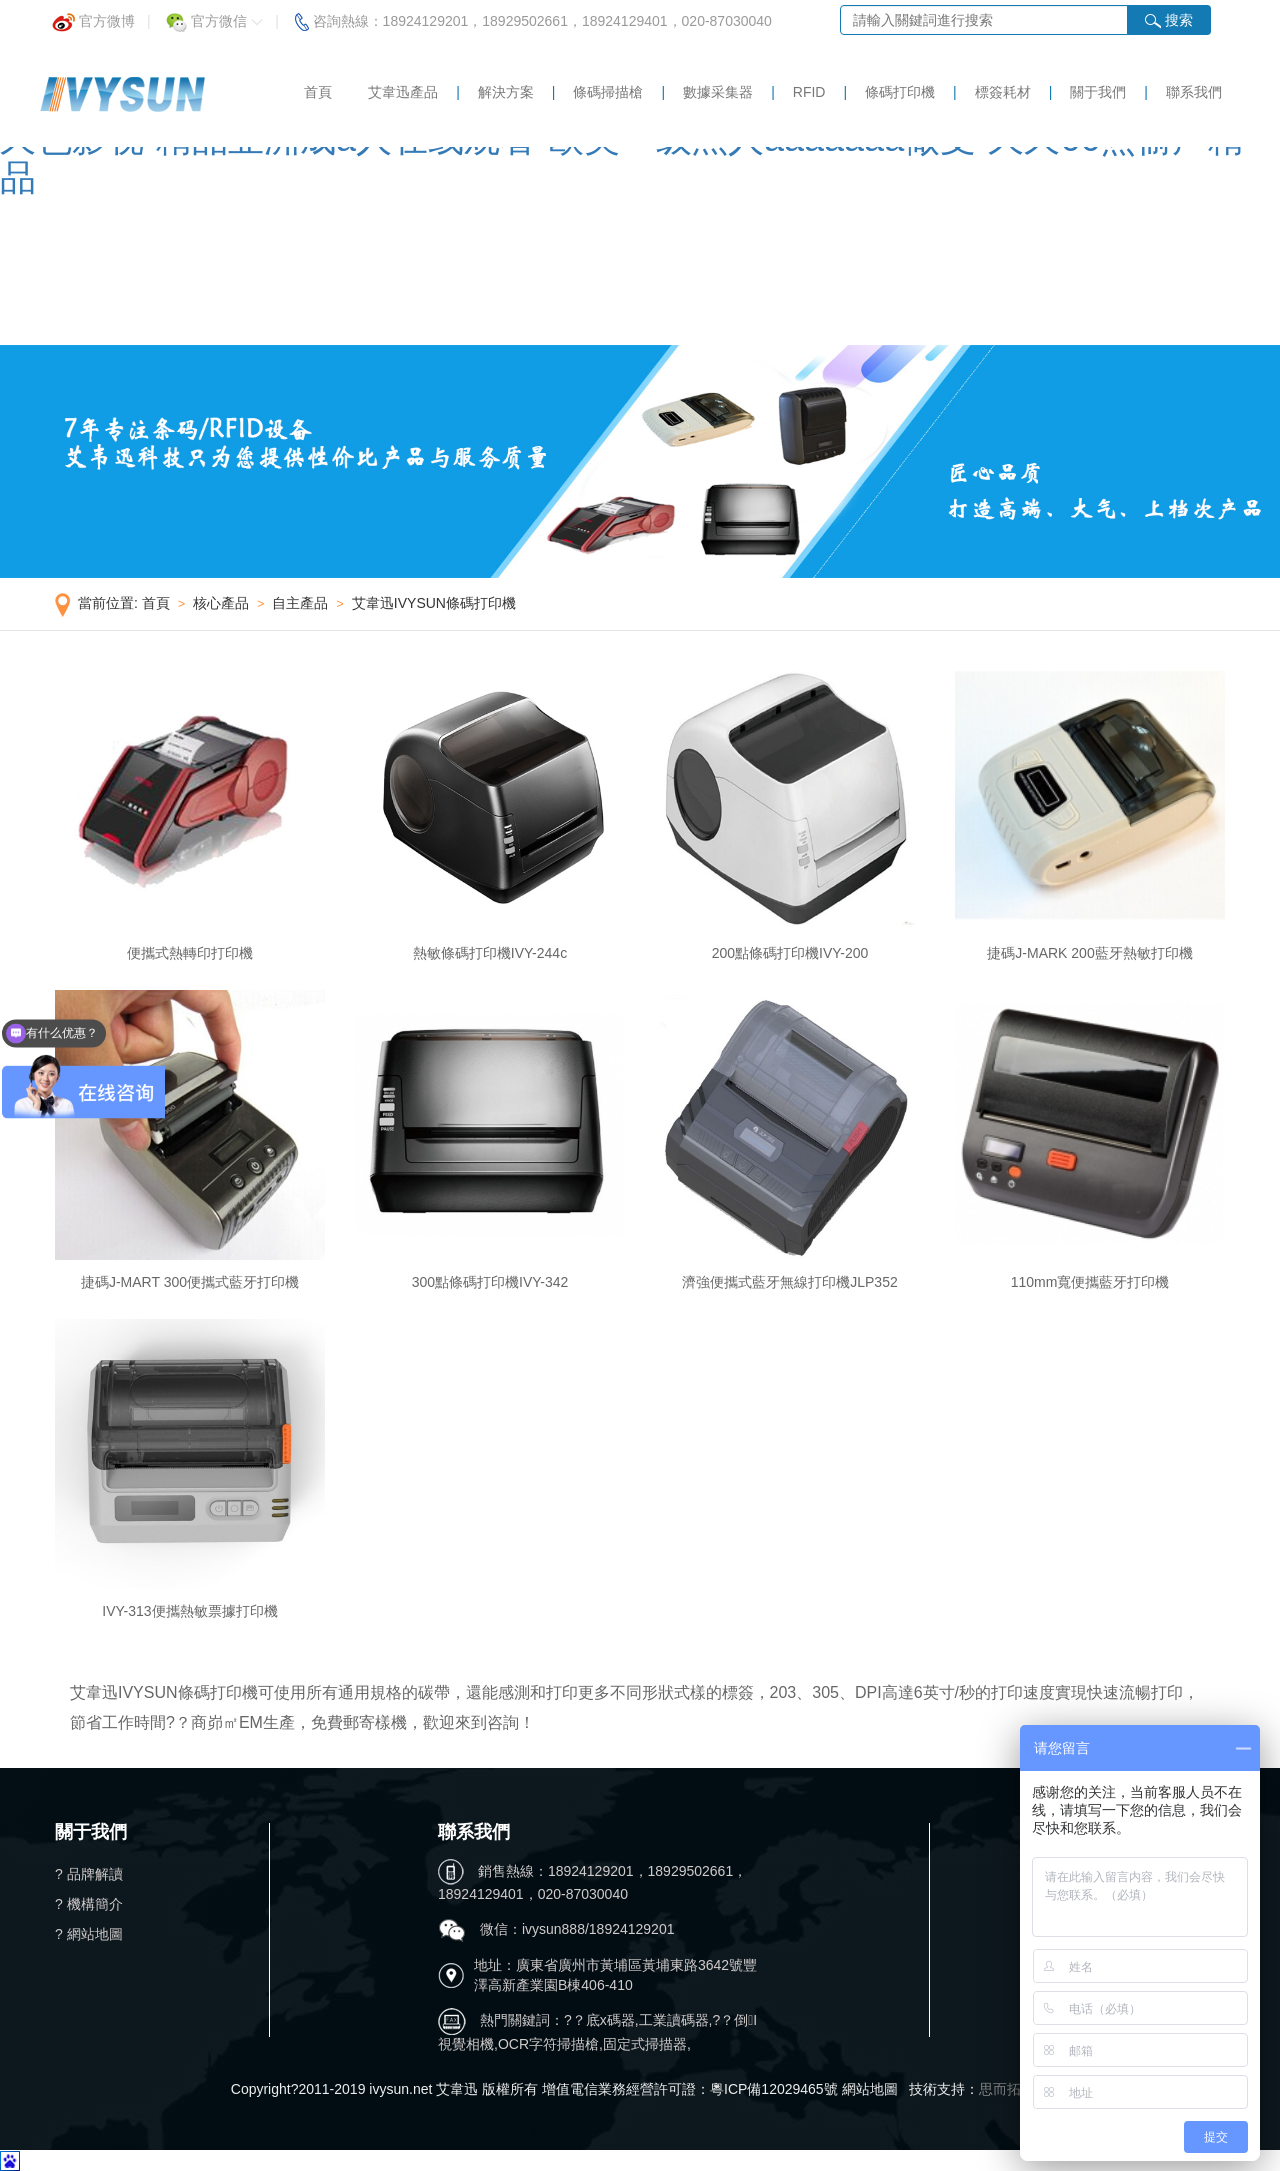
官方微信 (214, 15)
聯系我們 (1194, 92)
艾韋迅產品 (403, 92)
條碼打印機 (900, 92)
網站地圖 (870, 2089)
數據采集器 (718, 92)
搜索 (1169, 20)
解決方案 (506, 92)
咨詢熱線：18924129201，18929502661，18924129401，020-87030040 (533, 15)
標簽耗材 (1003, 92)
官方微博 (93, 15)
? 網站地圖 (89, 1934)
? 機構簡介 (89, 1904)
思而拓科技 (1014, 2089)
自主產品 (300, 603)
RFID (809, 92)
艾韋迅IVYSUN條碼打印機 (434, 603)
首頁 (318, 92)
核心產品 (221, 603)
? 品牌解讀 (89, 1874)
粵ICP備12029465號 (774, 2089)
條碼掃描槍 (608, 92)
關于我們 (1098, 92)
